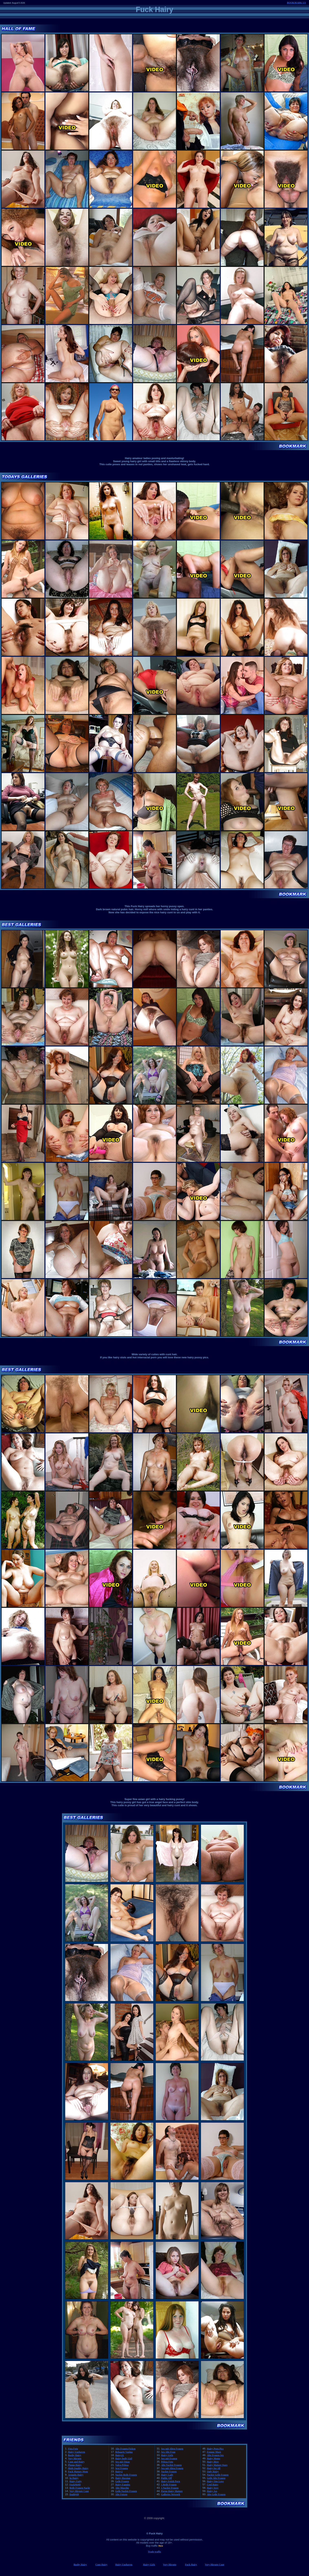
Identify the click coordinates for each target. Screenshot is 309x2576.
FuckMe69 (75, 2484)
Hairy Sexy (213, 2487)
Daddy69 (74, 2494)
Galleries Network (170, 2494)
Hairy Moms (213, 2458)
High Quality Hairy (78, 2468)
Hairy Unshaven (76, 2452)
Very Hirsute (74, 2458)
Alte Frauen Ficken (125, 2448)
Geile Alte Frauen (216, 2478)
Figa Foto (73, 2448)
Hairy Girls (167, 2455)
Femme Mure (214, 2452)
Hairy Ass (212, 2491)
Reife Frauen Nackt (80, 2487)
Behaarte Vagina (123, 2452)
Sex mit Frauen (169, 2458)
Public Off (166, 2478)
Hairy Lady (167, 2474)
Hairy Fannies (122, 2484)
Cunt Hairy (101, 2564)
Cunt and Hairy (76, 2461)
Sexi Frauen (121, 2468)
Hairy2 (118, 2471)
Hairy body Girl (123, 2458)
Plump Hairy (75, 2465)
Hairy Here (213, 2461)
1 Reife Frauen (169, 2484)
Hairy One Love (215, 2481)
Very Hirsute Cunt (79, 2491)
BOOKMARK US (296, 2)
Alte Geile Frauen (216, 2494)
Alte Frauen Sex (215, 2455)
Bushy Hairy (74, 2455)
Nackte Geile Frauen (217, 2474)
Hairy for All (213, 2468)
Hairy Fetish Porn (170, 2481)
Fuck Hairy (191, 2564)
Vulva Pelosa (121, 2465)
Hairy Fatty (76, 2481)
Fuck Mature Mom (78, 2471)
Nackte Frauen (169, 2471)
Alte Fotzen (121, 2494)
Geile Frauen (122, 2481)
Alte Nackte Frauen (171, 2465)
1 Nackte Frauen (169, 2487)
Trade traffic (154, 2551)
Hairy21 (119, 2455)
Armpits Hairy (75, 2474)
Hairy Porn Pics (215, 2448)
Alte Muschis (122, 2487)
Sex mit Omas (122, 2461)
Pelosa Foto (167, 2461)
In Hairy (74, 2478)
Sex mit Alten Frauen (172, 2448)
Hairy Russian (122, 2478)
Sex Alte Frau (168, 2452)
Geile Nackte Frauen (126, 2491)
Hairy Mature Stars (217, 2465)
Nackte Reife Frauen (126, 2474)
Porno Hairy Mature (172, 2491)
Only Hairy (213, 2471)
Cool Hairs (212, 2484)
